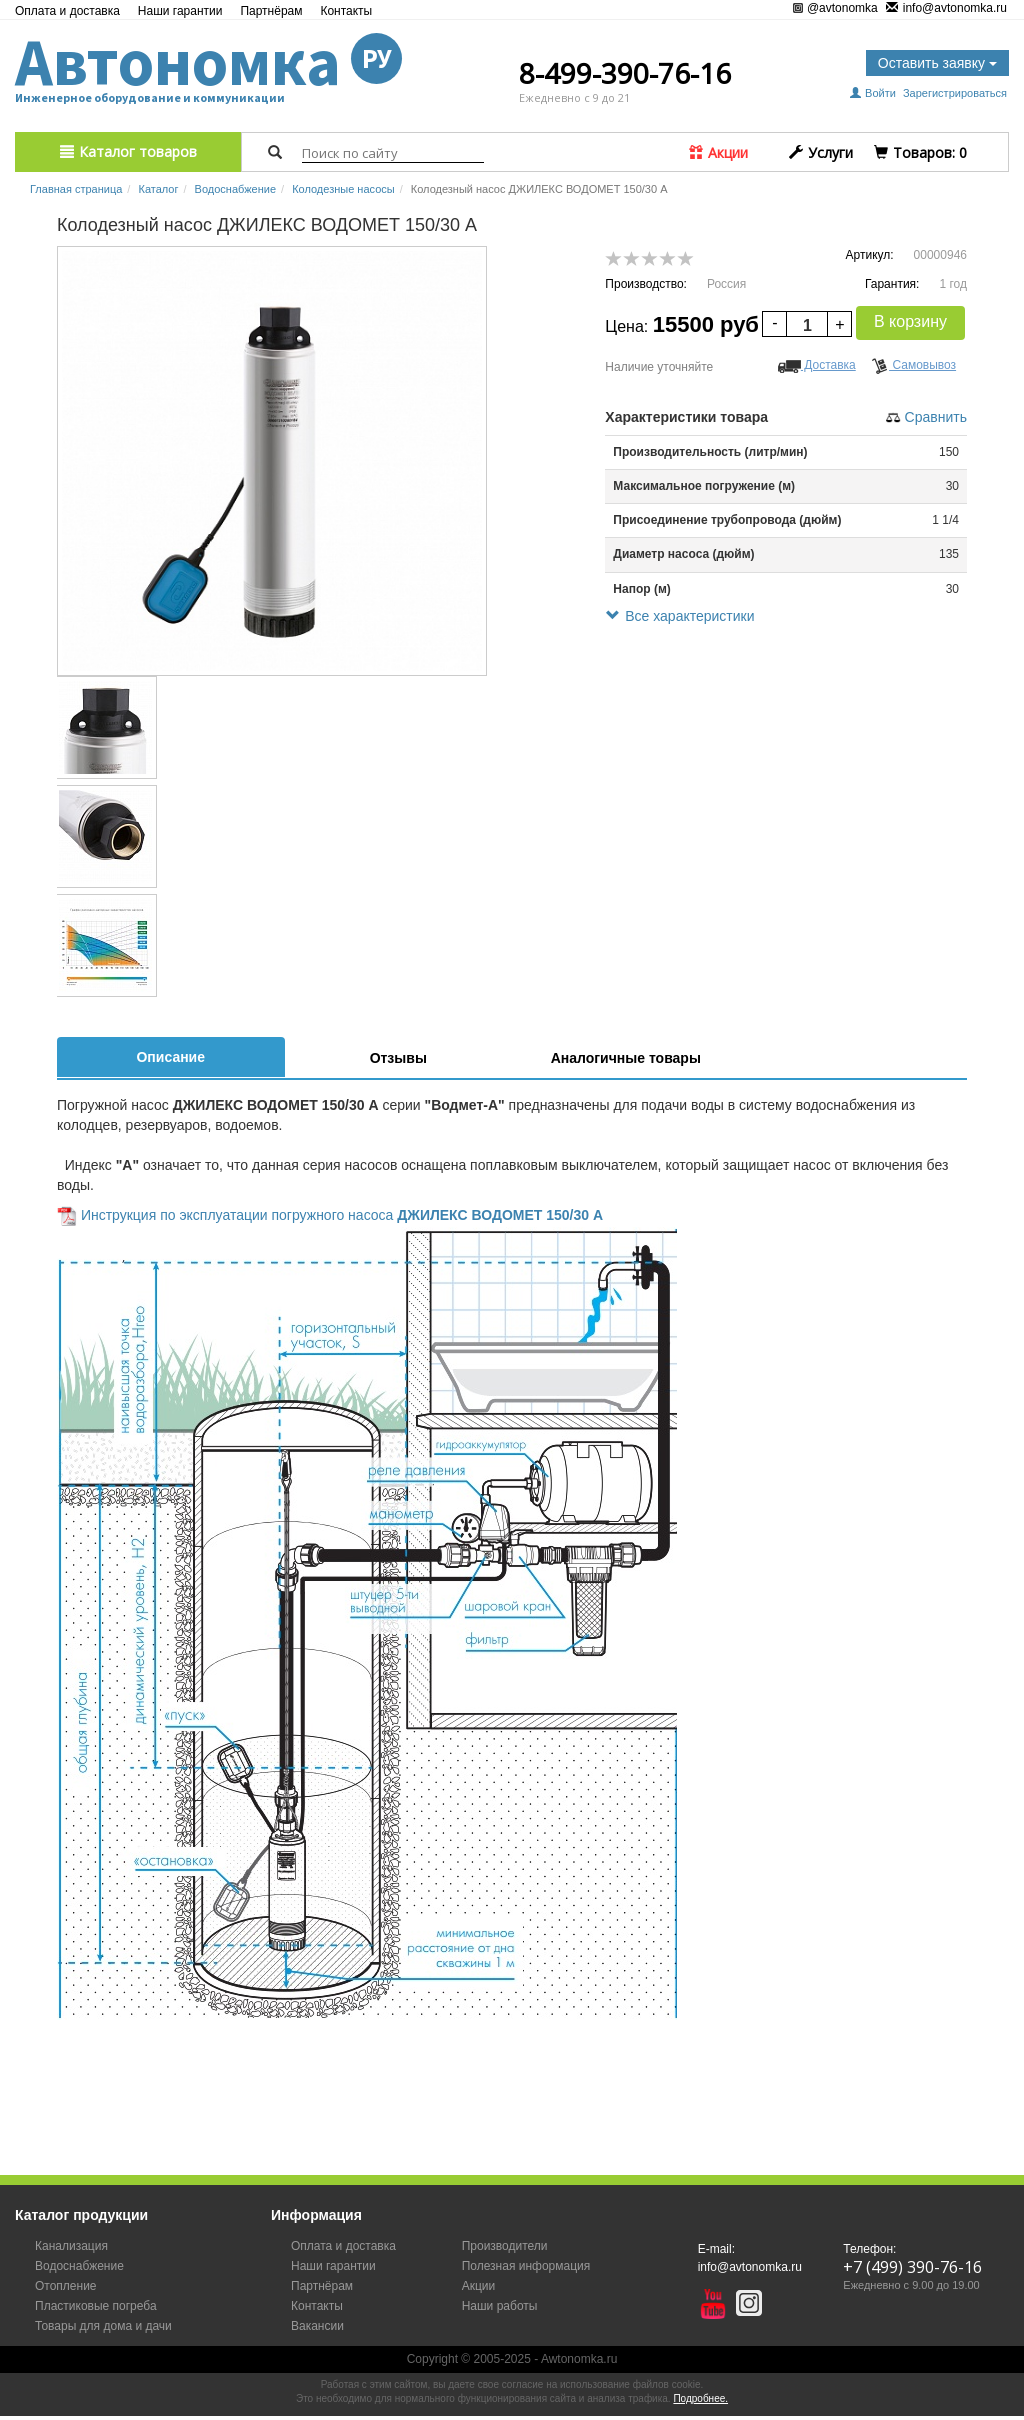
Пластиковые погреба (96, 2306)
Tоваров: (920, 152)
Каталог (158, 189)
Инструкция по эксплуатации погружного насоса (239, 1215)
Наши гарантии (180, 11)
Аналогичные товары (626, 1058)
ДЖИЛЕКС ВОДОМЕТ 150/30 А (500, 1215)
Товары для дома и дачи (103, 2326)
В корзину (910, 321)
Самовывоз (913, 365)
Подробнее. (700, 2398)
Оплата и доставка (67, 11)
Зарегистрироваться (955, 93)
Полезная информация (526, 2266)
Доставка (817, 365)
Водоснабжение (235, 189)
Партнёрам (271, 11)
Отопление (66, 2286)
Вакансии (317, 2326)
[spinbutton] (807, 325)
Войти (874, 93)
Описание (170, 1057)
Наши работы (500, 2306)
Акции (718, 152)
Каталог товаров (128, 151)
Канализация (71, 2246)
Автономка (208, 62)
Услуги (821, 152)
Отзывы (398, 1058)
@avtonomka (835, 8)
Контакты (346, 11)
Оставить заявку (937, 63)
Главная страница (76, 189)
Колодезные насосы (343, 189)
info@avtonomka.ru (946, 9)
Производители (505, 2246)
